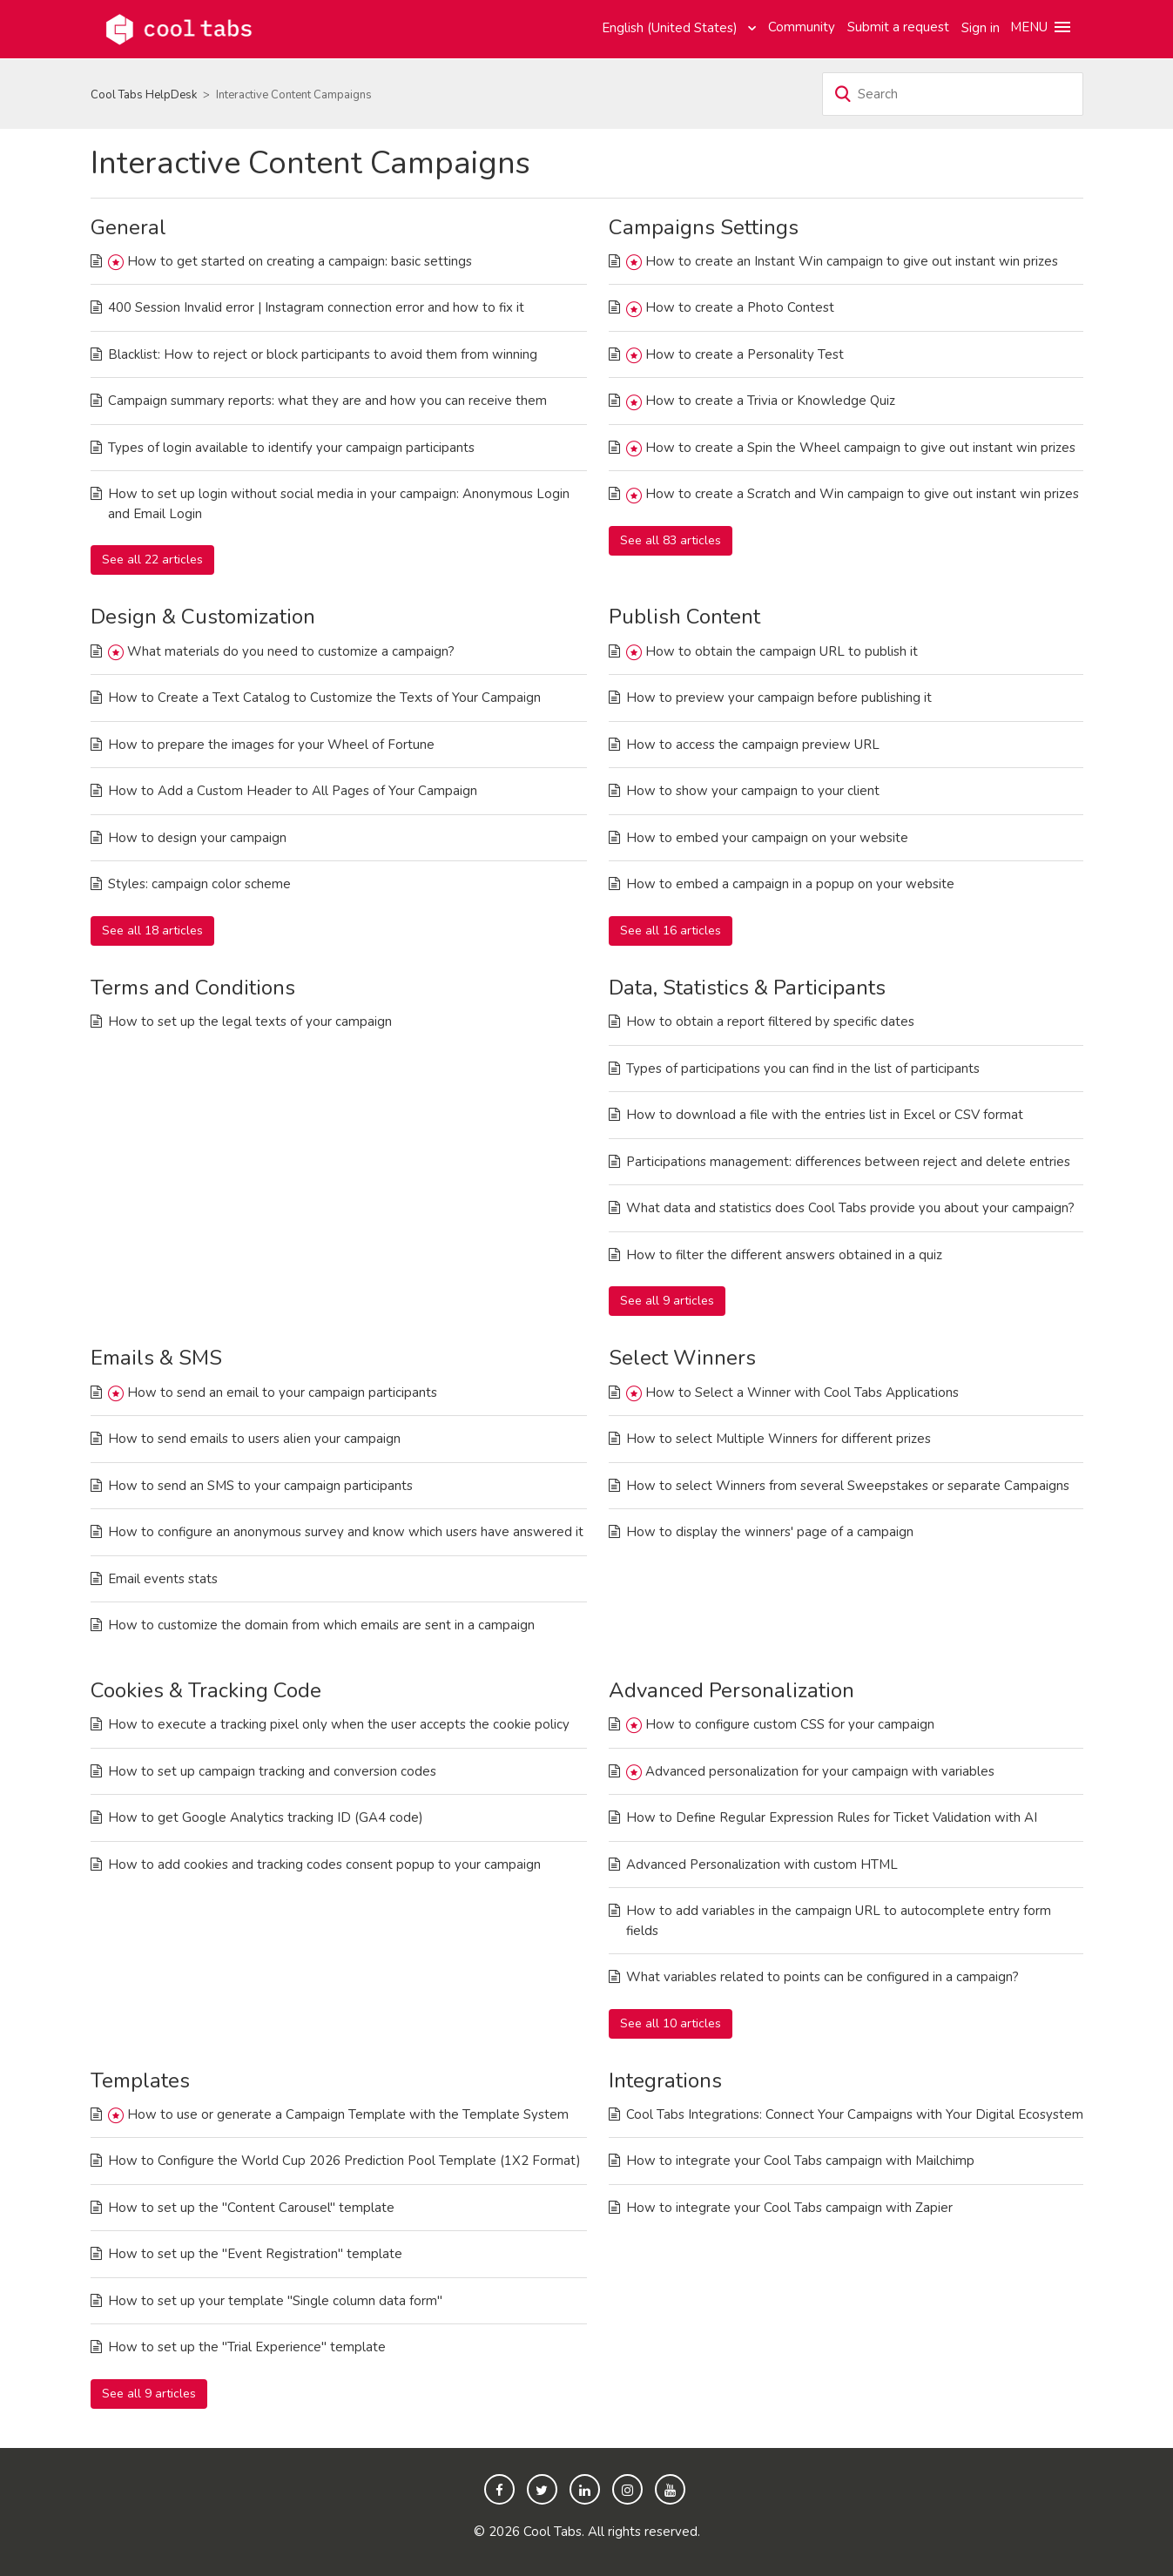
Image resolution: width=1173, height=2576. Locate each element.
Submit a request (898, 27)
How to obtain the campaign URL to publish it (781, 651)
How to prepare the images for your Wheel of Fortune (271, 744)
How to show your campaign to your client (753, 790)
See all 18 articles (152, 930)
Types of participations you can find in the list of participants (803, 1068)
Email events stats (163, 1579)
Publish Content (684, 617)
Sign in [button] (980, 28)
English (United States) (671, 28)
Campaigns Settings (704, 227)
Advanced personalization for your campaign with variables (819, 1771)
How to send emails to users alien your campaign (254, 1438)
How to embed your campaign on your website (767, 837)
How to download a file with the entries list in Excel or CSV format (824, 1114)
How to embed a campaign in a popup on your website (790, 884)
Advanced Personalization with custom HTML (762, 1864)
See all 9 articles (667, 1300)
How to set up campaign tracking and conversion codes (272, 1771)
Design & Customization (203, 617)
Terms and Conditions (193, 987)
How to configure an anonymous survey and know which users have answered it (345, 1532)
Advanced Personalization (731, 1690)
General (128, 227)
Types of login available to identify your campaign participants (291, 447)
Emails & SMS (156, 1358)
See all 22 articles (152, 559)
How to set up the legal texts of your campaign (250, 1021)
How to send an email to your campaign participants (282, 1392)
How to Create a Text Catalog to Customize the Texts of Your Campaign (324, 697)
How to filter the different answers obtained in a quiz (784, 1255)
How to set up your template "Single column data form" (275, 2301)
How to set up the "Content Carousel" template (251, 2207)
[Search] (952, 94)
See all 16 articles (670, 930)
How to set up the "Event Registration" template (255, 2253)
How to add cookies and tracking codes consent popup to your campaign (324, 1864)
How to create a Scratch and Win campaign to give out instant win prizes (862, 493)
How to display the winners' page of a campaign (769, 1532)
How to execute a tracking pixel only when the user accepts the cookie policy (339, 1724)
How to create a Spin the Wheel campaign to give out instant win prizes (860, 447)
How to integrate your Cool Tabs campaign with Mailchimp (800, 2160)
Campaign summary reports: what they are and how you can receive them (327, 400)
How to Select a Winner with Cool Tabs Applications (802, 1392)
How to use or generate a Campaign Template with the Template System (348, 2114)
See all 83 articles (670, 540)
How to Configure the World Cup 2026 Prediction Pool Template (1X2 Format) (344, 2160)
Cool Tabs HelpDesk (144, 95)
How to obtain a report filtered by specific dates (770, 1021)
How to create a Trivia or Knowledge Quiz (770, 400)
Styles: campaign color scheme (199, 884)
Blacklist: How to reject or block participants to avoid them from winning (322, 354)
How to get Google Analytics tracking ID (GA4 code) (265, 1817)
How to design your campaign (197, 837)
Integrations (665, 2080)
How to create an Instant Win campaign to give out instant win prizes (851, 261)
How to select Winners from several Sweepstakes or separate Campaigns (847, 1485)
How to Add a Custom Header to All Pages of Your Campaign (292, 790)
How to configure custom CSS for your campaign (789, 1724)
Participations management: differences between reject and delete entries (848, 1161)
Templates (140, 2080)
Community (801, 27)
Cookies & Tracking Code (206, 1690)
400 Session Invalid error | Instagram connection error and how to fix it (316, 307)
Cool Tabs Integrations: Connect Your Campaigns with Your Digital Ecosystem (854, 2114)
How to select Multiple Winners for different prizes (778, 1438)
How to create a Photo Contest (739, 307)
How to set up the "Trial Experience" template (247, 2347)
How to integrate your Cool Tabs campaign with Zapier (789, 2207)
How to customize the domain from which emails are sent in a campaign (321, 1625)
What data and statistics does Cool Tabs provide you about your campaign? (850, 1208)
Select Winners (682, 1358)
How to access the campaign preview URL (753, 744)
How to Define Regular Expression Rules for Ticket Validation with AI (831, 1817)
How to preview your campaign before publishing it (779, 697)
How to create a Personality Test (744, 354)
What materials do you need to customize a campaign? (291, 651)
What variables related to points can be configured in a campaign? (822, 1977)
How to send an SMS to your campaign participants (260, 1485)
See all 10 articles (670, 2023)
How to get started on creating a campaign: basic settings (299, 261)
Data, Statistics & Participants (747, 987)
